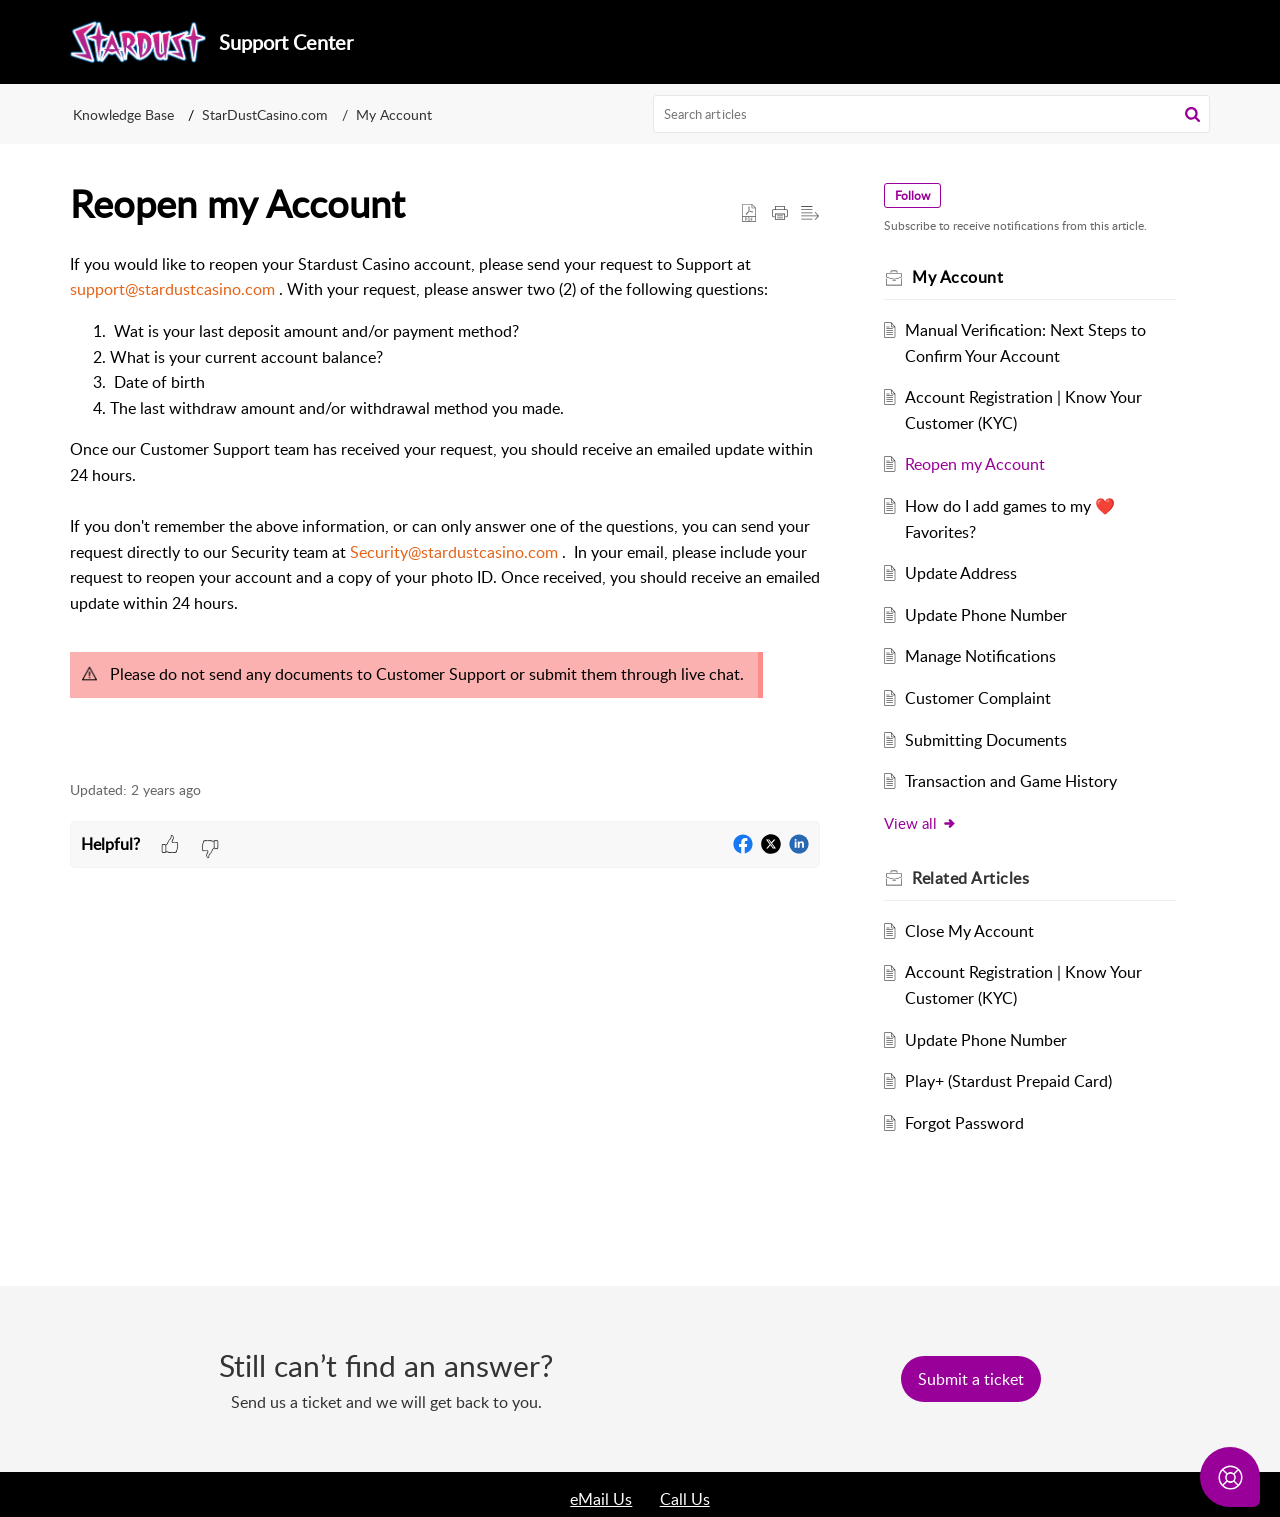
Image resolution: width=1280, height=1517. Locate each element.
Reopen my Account (975, 464)
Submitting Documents (986, 740)
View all (920, 823)
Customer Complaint (978, 698)
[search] (932, 114)
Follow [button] (912, 195)
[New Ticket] (971, 1379)
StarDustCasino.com (265, 114)
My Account (394, 114)
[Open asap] (1230, 1477)
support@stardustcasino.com (172, 289)
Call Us (685, 1499)
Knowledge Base (123, 114)
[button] (1192, 114)
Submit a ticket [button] (971, 1379)
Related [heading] (970, 878)
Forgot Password (964, 1123)
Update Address (961, 573)
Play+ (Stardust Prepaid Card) (1008, 1081)
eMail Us (601, 1499)
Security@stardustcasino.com (454, 552)
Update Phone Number (986, 615)
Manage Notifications (980, 656)
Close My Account (969, 931)
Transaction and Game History (1011, 781)
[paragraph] (445, 505)
